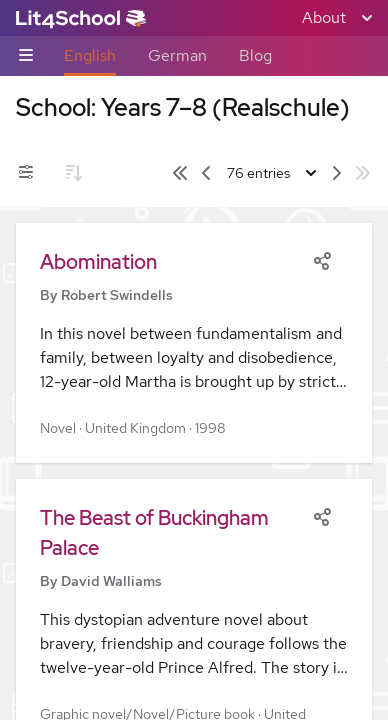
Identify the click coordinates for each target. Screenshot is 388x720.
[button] (194, 343)
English (90, 55)
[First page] (180, 173)
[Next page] (337, 173)
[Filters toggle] (26, 173)
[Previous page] (206, 173)
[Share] (322, 259)
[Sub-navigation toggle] (26, 56)
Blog (255, 55)
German (177, 55)
